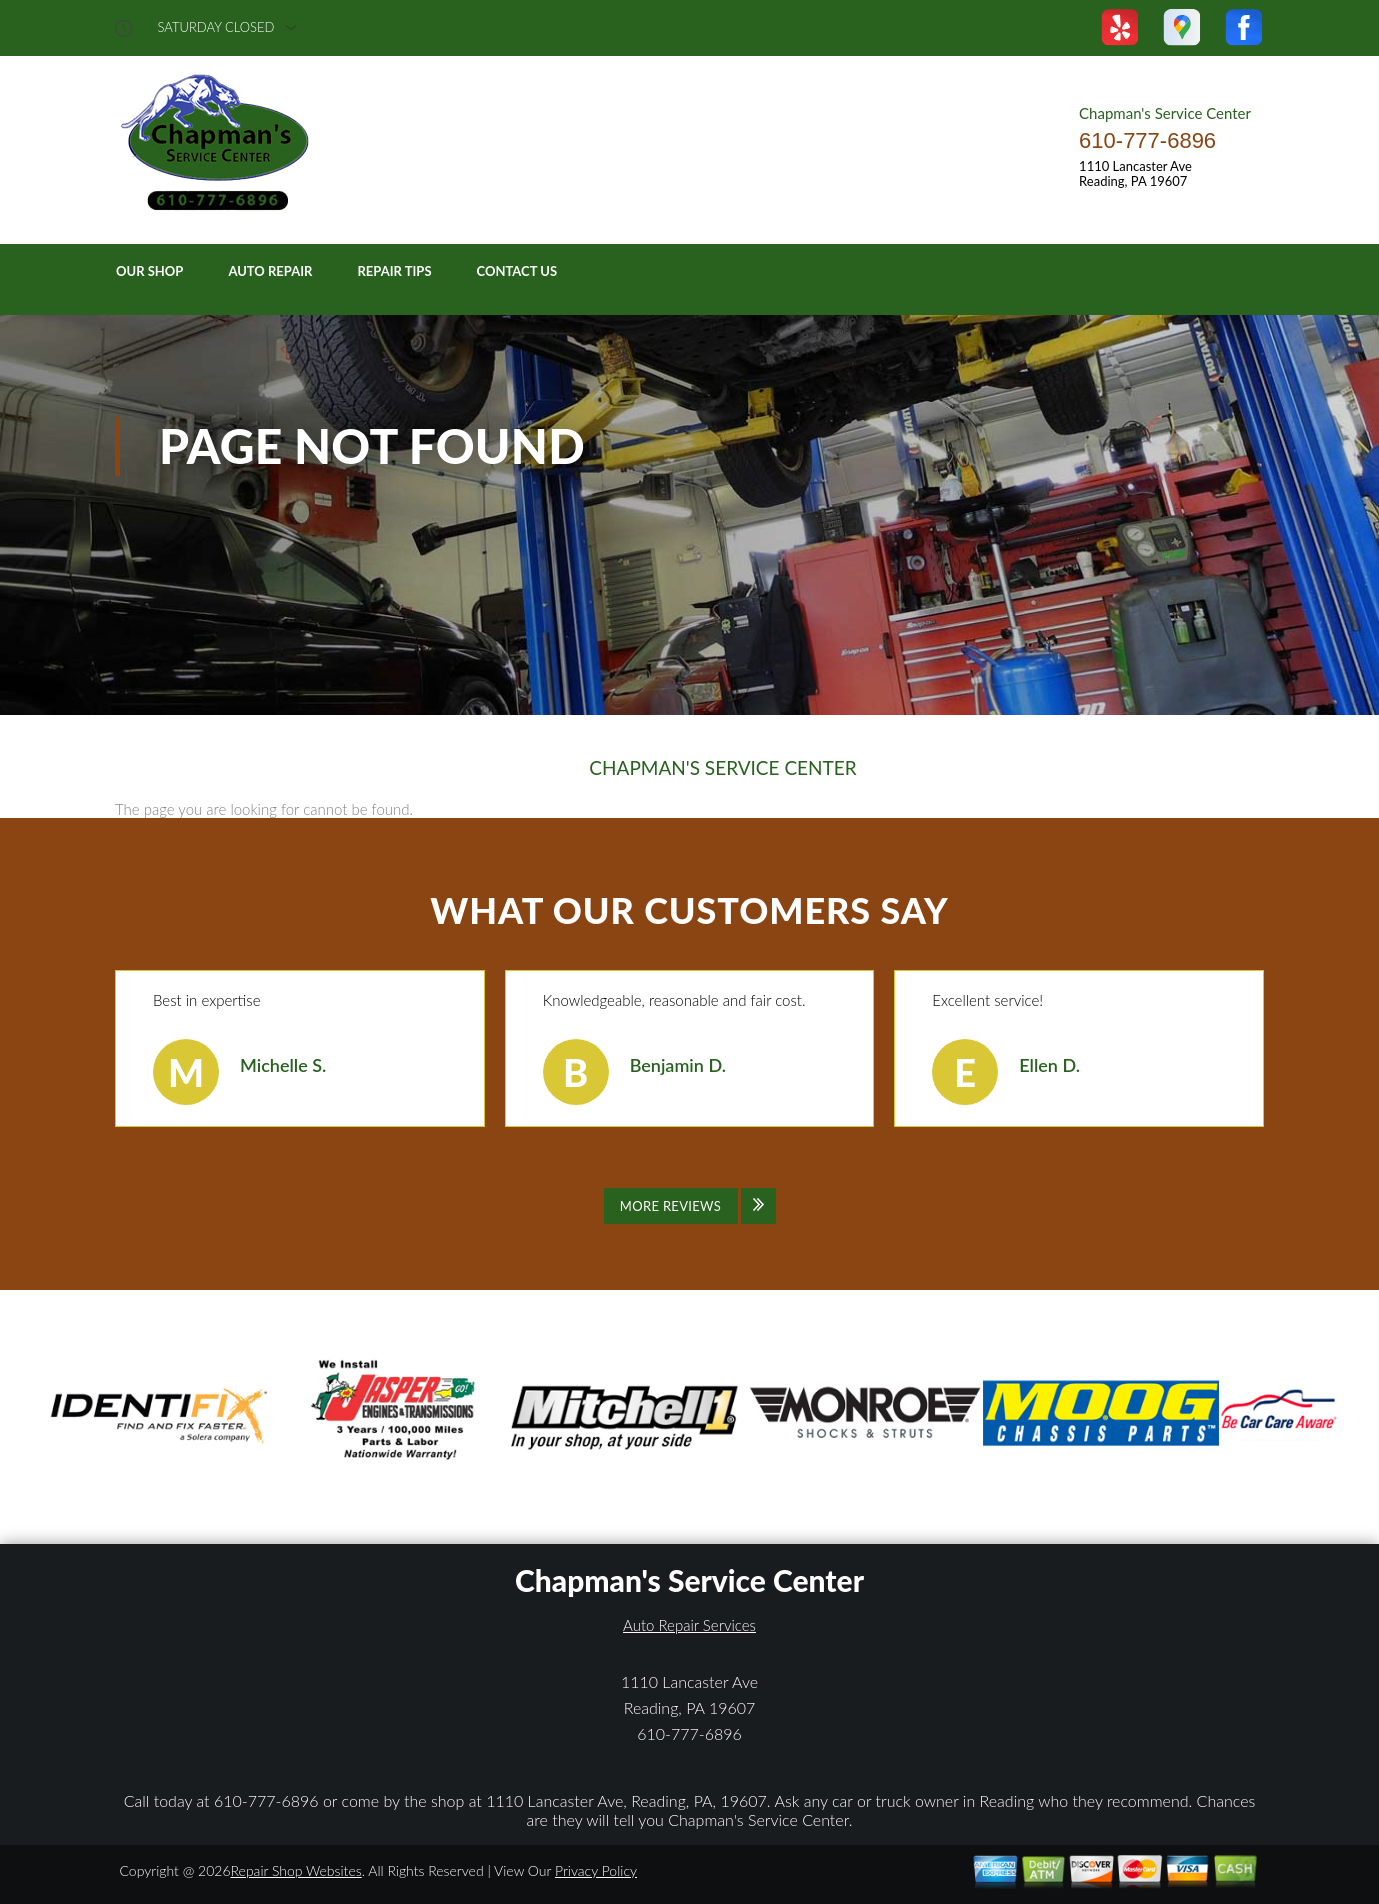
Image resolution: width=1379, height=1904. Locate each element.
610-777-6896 (1147, 140)
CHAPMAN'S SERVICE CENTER (722, 768)
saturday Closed (216, 27)
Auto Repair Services (689, 1625)
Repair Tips (394, 271)
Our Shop (149, 271)
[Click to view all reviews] (690, 1206)
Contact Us (517, 271)
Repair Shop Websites (296, 1870)
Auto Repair (270, 271)
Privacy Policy (596, 1870)
